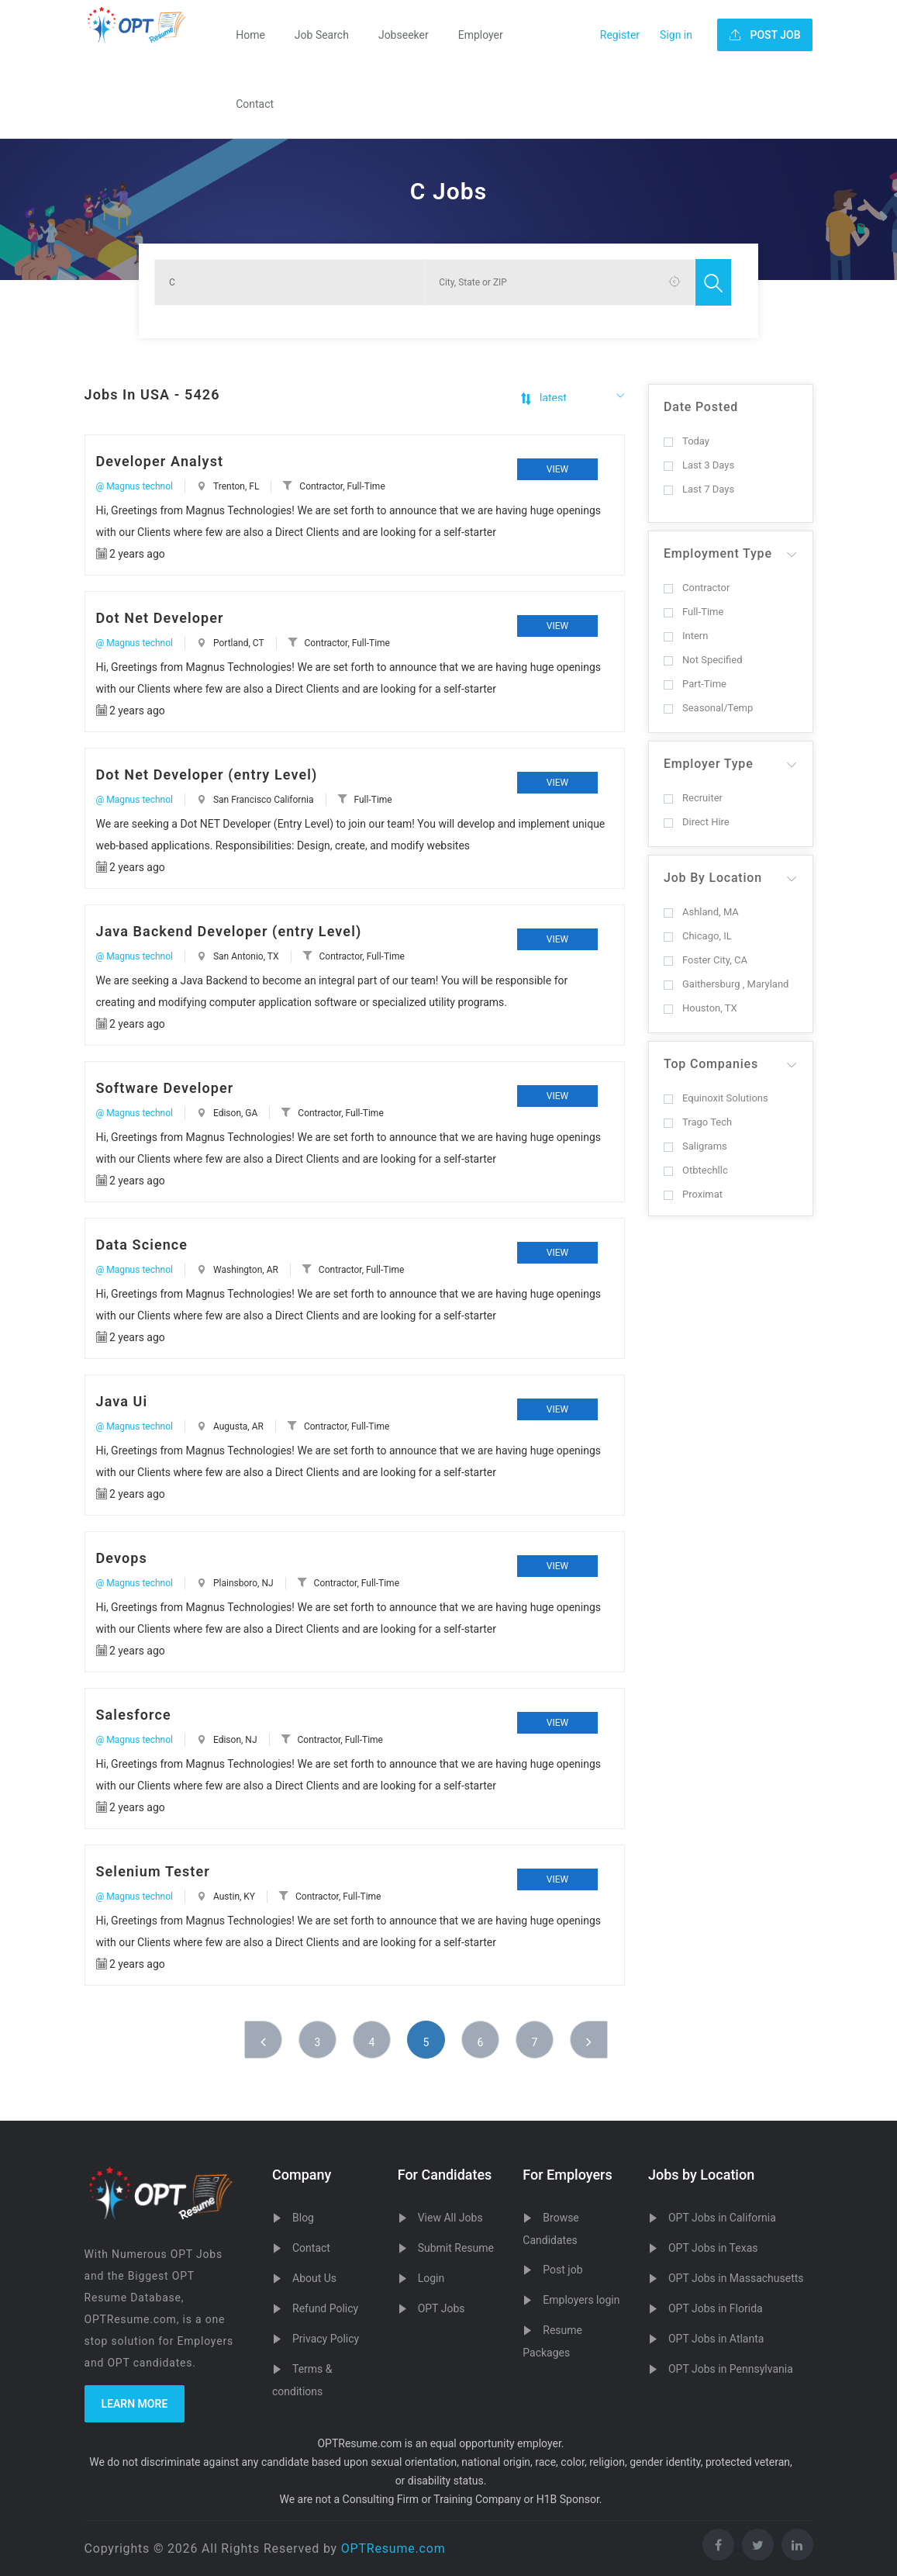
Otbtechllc (696, 1170)
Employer (480, 35)
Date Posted (701, 406)
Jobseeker (403, 35)
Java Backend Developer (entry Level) (229, 931)
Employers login (581, 2300)
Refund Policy (325, 2308)
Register (620, 35)
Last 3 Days (699, 465)
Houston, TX (700, 1008)
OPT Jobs (441, 2308)
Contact (255, 104)
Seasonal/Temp (708, 708)
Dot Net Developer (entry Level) (207, 774)
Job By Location (713, 877)
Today (686, 441)
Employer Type (709, 763)
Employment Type (718, 553)
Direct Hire (697, 822)
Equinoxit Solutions (716, 1098)
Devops (121, 1558)
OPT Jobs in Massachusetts (736, 2278)
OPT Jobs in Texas (713, 2248)
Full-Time (693, 611)
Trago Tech (698, 1122)
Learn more (135, 2404)
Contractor (697, 587)
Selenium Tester (153, 1871)
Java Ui (122, 1401)
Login (431, 2278)
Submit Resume (456, 2248)
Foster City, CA (705, 960)
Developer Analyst (160, 461)
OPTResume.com (393, 2548)
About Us (314, 2278)
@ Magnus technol (134, 486)
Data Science (142, 1244)
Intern (686, 635)
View (557, 469)
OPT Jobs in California (722, 2217)
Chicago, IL (698, 936)
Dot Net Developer (160, 618)
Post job (562, 2269)
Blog (303, 2217)
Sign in (676, 35)
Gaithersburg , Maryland (726, 984)
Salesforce (133, 1714)
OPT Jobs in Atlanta (716, 2338)
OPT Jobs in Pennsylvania (730, 2369)
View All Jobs (450, 2217)
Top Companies (711, 1063)
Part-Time (695, 684)
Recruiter (693, 798)
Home (250, 35)
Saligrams (695, 1146)
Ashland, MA (701, 912)
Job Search (322, 35)
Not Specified (703, 660)
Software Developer (165, 1088)
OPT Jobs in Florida (715, 2308)
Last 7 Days (699, 489)
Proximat (693, 1194)
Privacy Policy (325, 2338)
